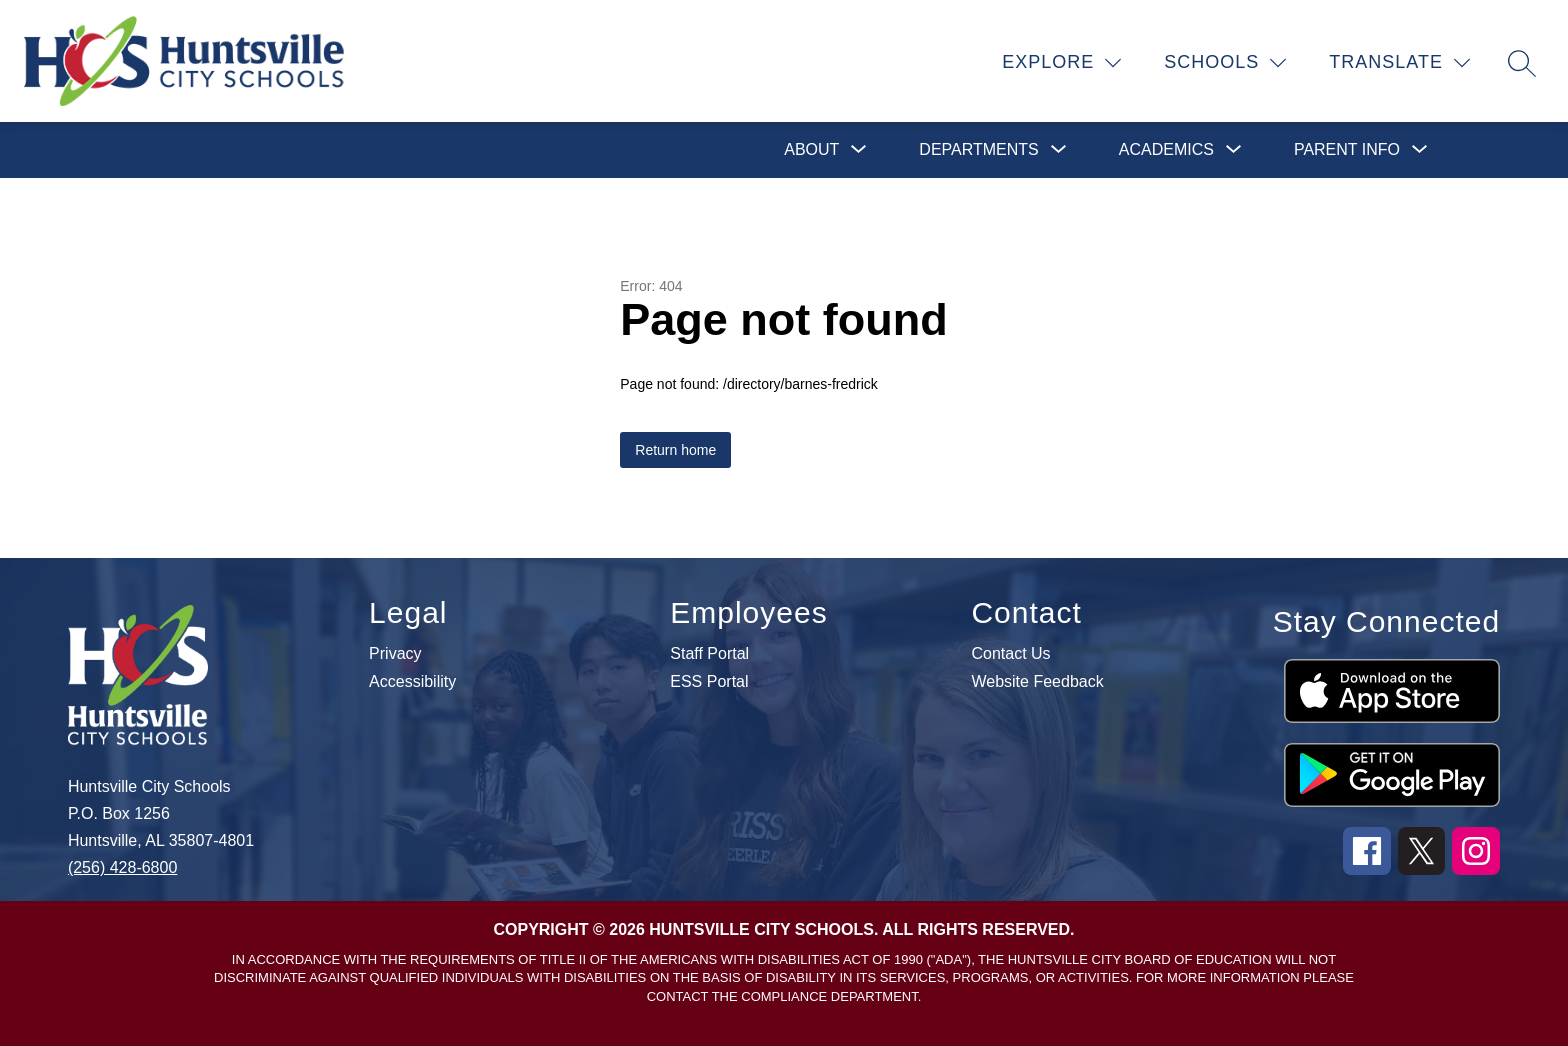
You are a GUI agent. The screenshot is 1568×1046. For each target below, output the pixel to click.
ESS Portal (709, 682)
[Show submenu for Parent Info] (1347, 150)
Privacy (395, 654)
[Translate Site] (1400, 63)
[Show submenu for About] (811, 150)
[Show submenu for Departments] (978, 150)
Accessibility (412, 682)
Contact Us (1010, 654)
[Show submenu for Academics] (1166, 150)
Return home (675, 450)
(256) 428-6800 (122, 867)
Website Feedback (1037, 682)
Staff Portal (709, 654)
